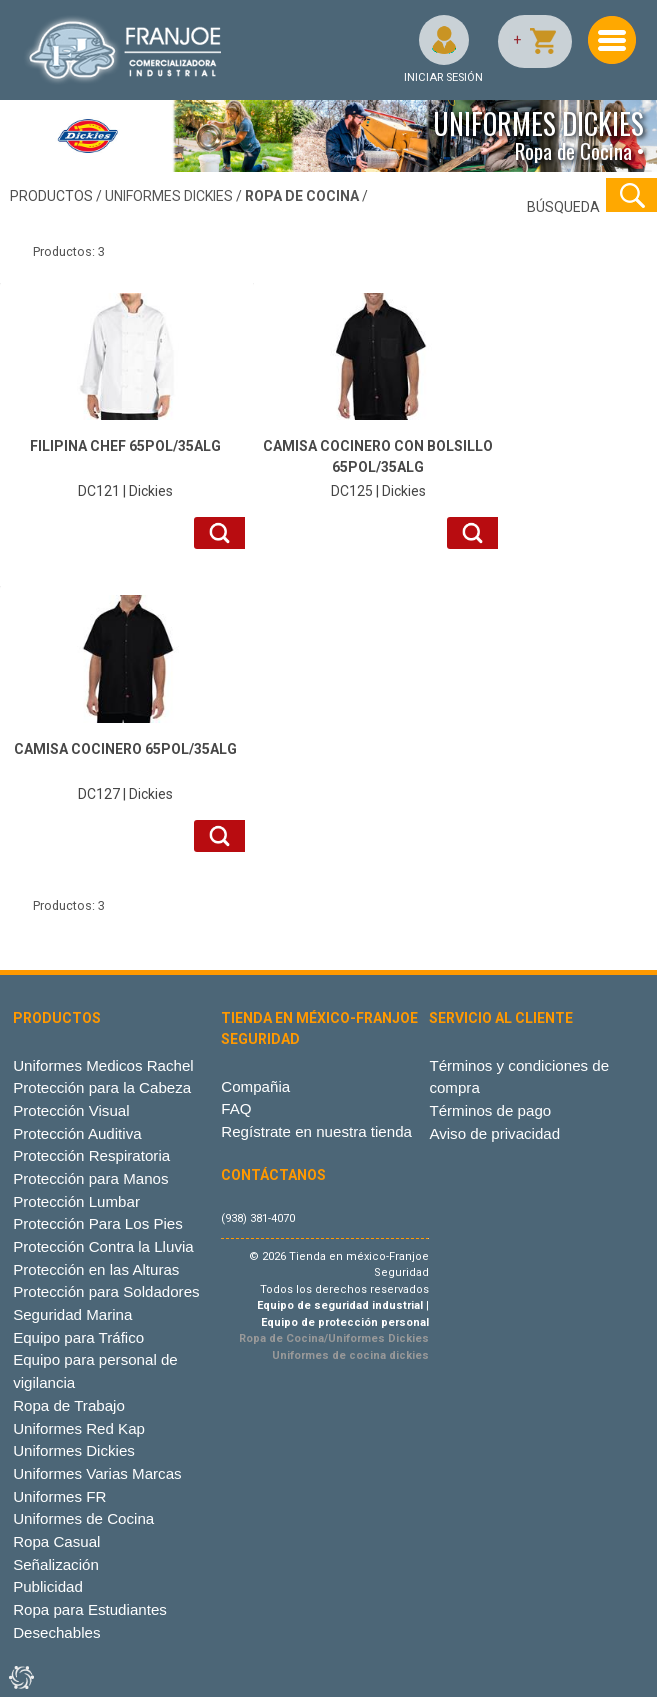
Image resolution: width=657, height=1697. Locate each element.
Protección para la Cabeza (102, 1087)
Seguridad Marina (72, 1314)
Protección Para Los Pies (98, 1223)
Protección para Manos (90, 1178)
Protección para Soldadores (106, 1291)
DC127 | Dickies (125, 770)
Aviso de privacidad (494, 1133)
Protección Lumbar (76, 1201)
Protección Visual (71, 1110)
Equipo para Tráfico (78, 1337)
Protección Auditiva (77, 1133)
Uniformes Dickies (74, 1450)
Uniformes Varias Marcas (97, 1473)
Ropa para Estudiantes (90, 1609)
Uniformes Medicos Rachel (103, 1065)
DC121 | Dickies (125, 467)
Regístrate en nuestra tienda (316, 1131)
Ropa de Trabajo (69, 1405)
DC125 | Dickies (378, 467)
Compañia (255, 1086)
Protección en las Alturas (96, 1269)
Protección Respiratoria (91, 1155)
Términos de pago (490, 1110)
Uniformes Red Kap (79, 1428)
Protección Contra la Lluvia (103, 1246)
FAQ (236, 1108)
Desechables (56, 1632)
